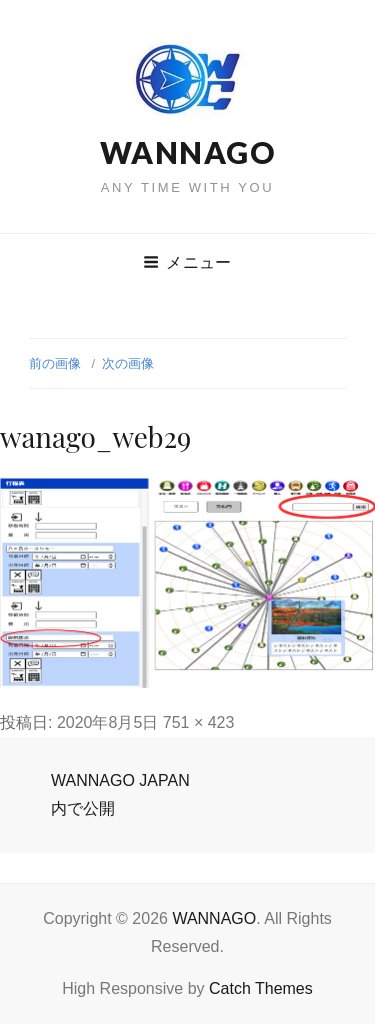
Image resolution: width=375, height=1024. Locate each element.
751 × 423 (199, 722)
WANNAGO (188, 152)
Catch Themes (261, 988)
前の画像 (55, 363)
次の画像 (128, 363)
